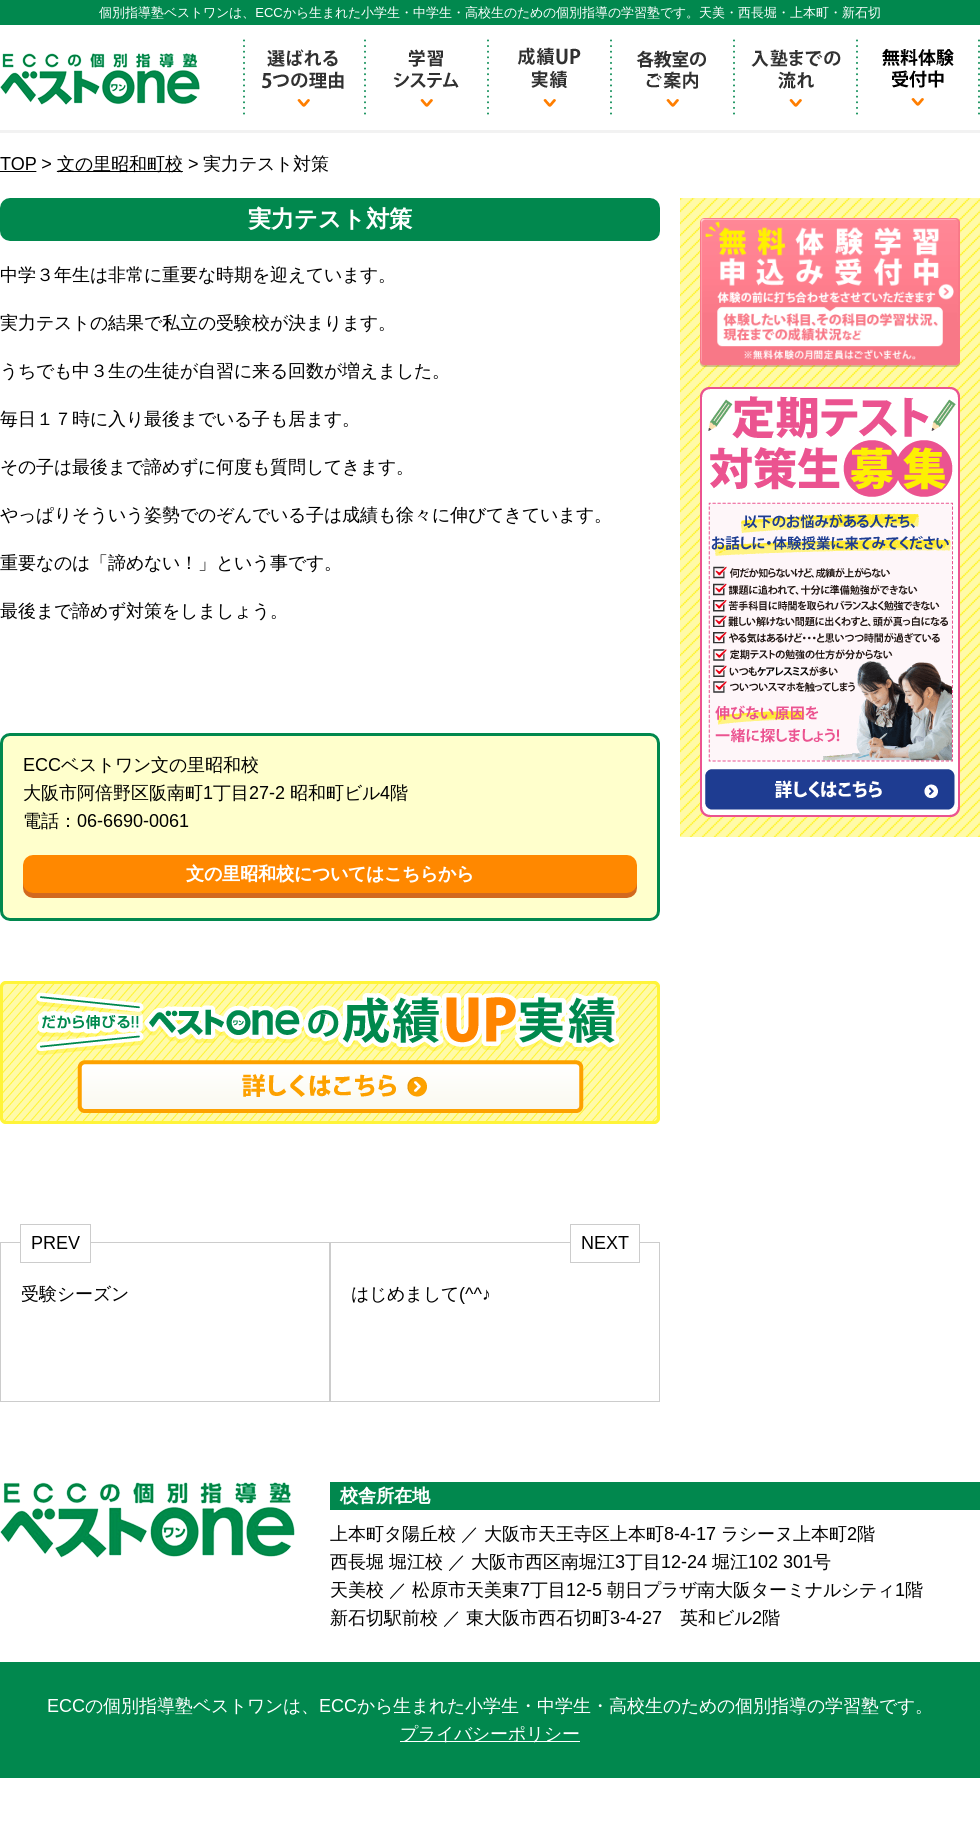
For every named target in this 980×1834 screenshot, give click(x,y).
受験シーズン (75, 1294)
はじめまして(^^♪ (421, 1294)
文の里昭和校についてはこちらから (330, 874)
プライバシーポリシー (490, 1734)
